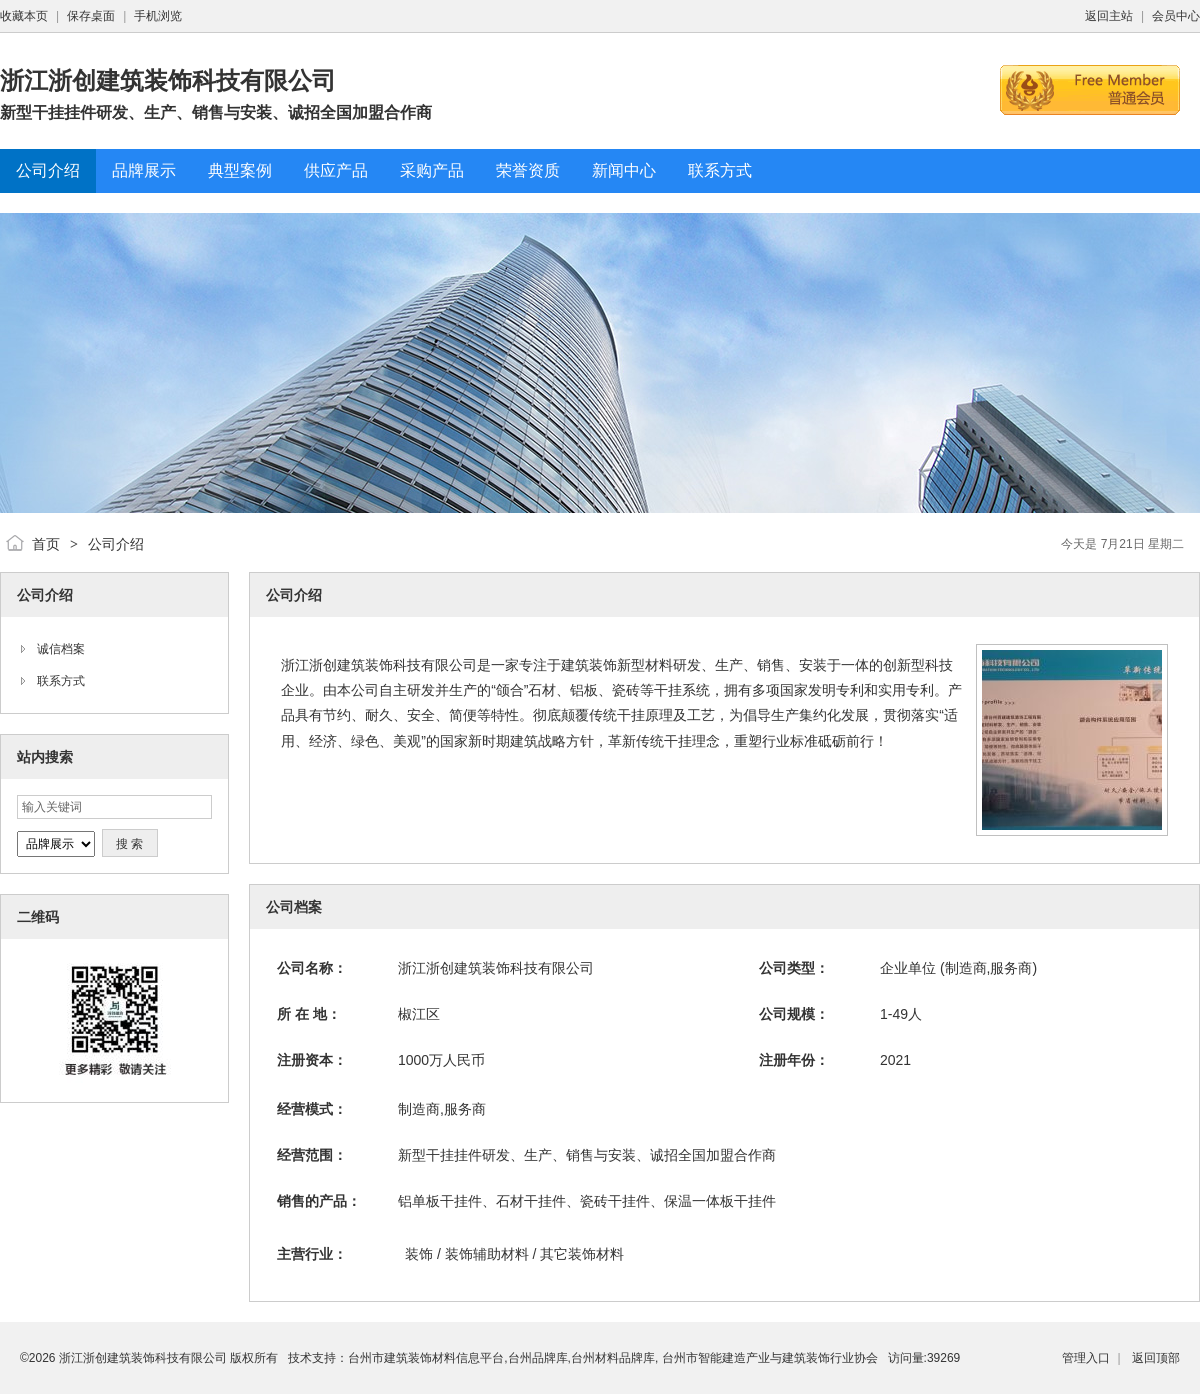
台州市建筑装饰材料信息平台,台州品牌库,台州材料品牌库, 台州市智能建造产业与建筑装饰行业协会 (612, 1358)
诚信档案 (61, 649)
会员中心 (1176, 16)
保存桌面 (91, 16)
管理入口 (1086, 1358)
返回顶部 (1156, 1358)
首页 (46, 544)
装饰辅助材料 (487, 1254)
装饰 (419, 1254)
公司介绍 (116, 544)
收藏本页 (24, 16)
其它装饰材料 (582, 1254)
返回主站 (1109, 16)
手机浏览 (158, 16)
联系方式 (61, 681)
